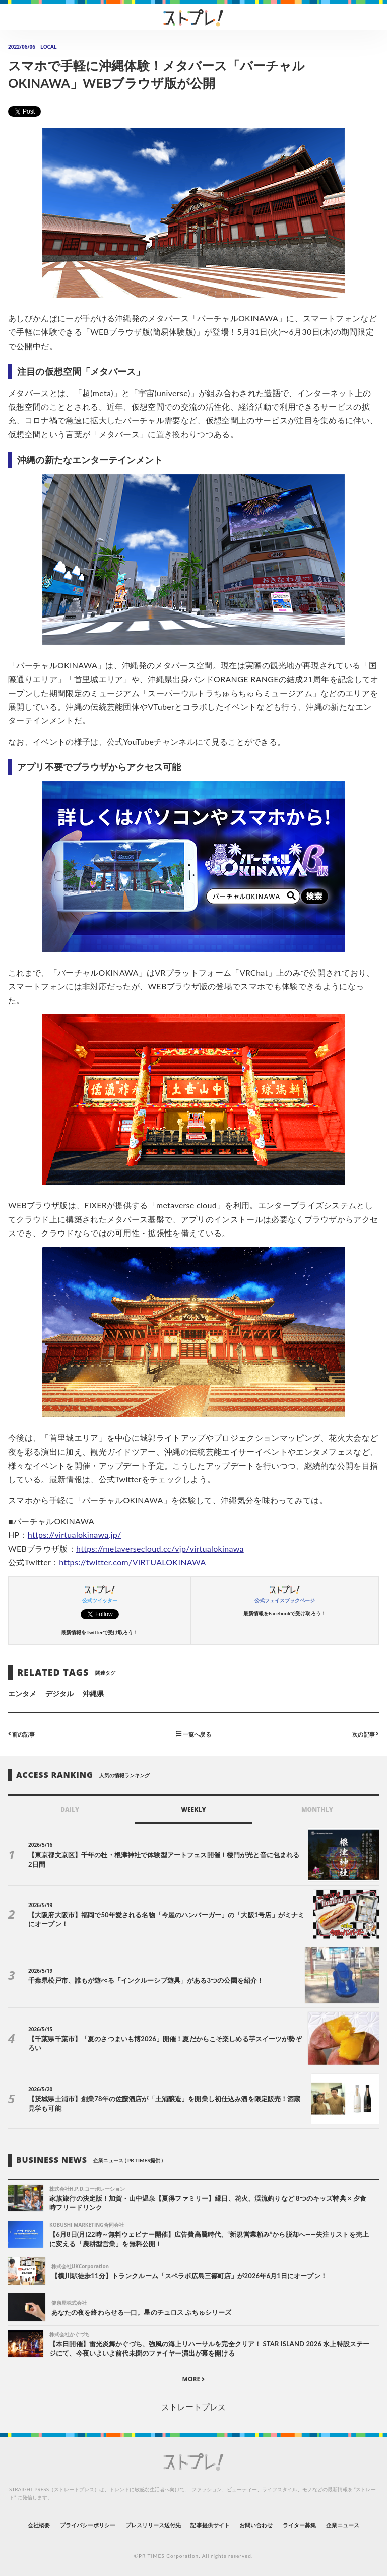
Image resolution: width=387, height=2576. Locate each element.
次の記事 (365, 1733)
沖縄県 (93, 1693)
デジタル (59, 1693)
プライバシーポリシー (88, 2525)
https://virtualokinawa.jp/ (74, 1534)
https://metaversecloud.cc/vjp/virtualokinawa (160, 1548)
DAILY (69, 1809)
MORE (193, 2379)
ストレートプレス (193, 2407)
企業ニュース (342, 2525)
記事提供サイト (209, 2525)
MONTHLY (317, 1809)
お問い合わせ (256, 2525)
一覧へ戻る (193, 1733)
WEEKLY (193, 1809)
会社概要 (39, 2525)
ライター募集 (299, 2525)
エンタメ (22, 1693)
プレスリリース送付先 (153, 2525)
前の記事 (21, 1733)
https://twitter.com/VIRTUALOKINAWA (132, 1562)
